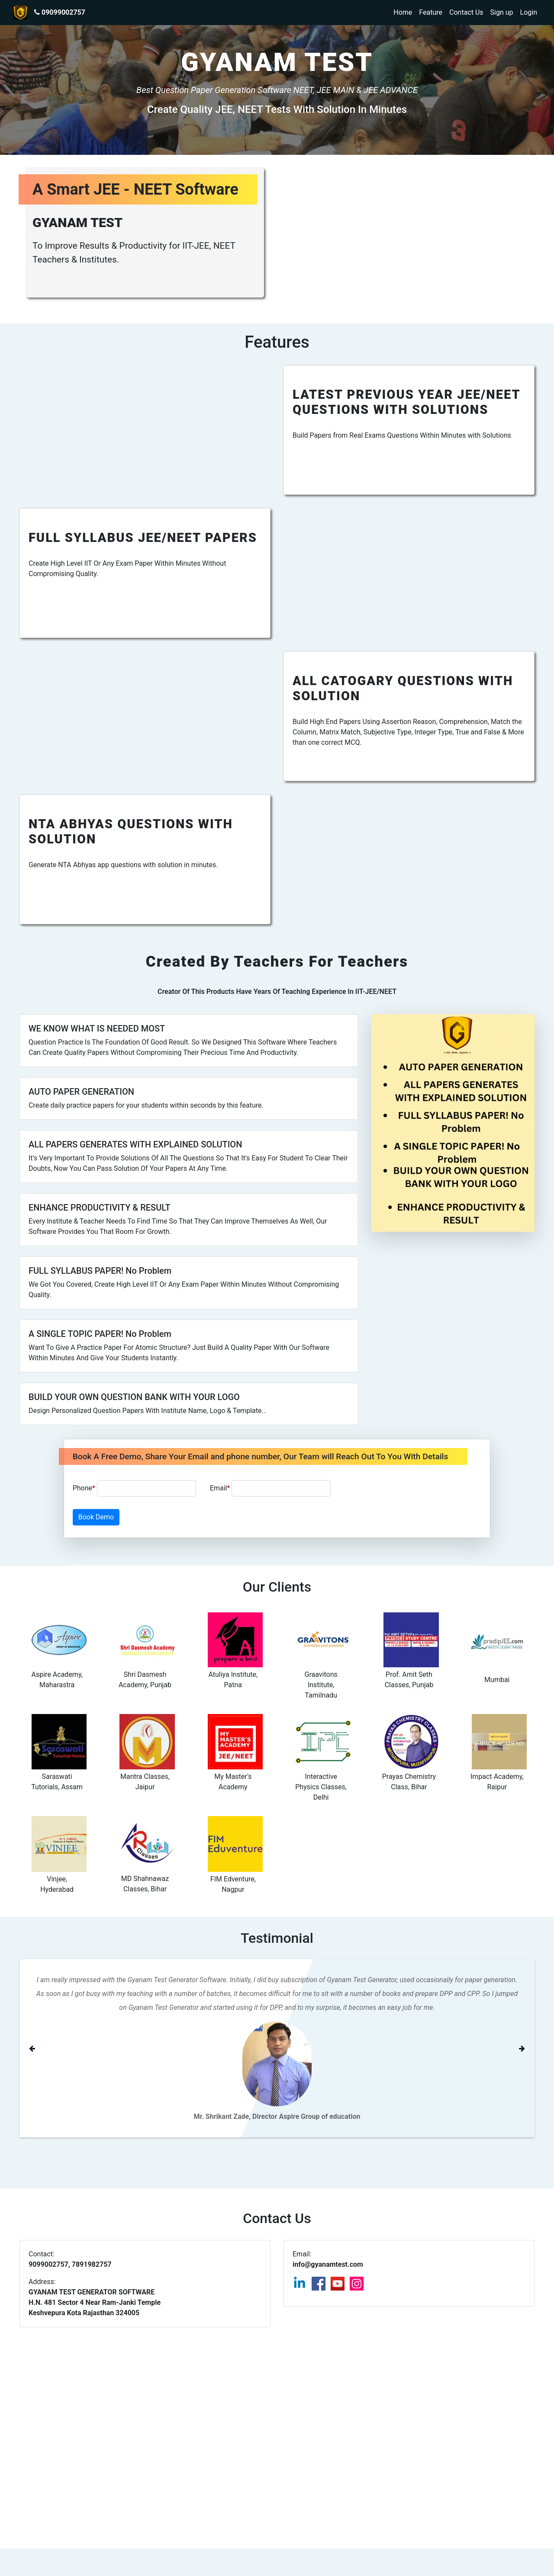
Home (402, 12)
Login (528, 12)
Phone (134, 1488)
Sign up (501, 12)
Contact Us (466, 12)
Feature (430, 12)
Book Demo (96, 1517)
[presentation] (410, 1488)
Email (270, 1488)
